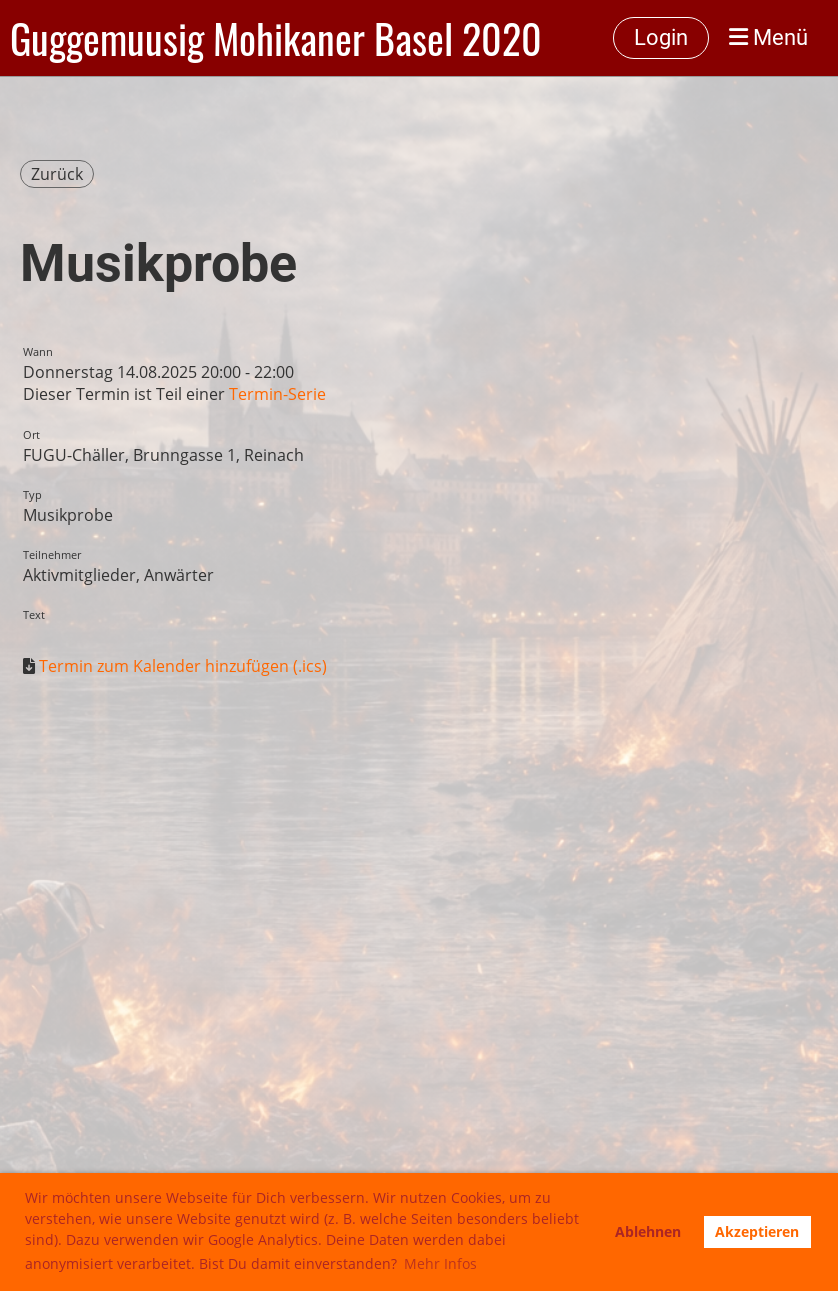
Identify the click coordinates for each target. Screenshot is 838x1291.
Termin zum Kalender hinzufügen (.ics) (183, 666)
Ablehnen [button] (648, 1231)
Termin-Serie (277, 394)
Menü (768, 37)
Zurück (57, 174)
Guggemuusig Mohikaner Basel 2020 (276, 38)
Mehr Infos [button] (440, 1263)
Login (661, 37)
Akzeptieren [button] (757, 1231)
